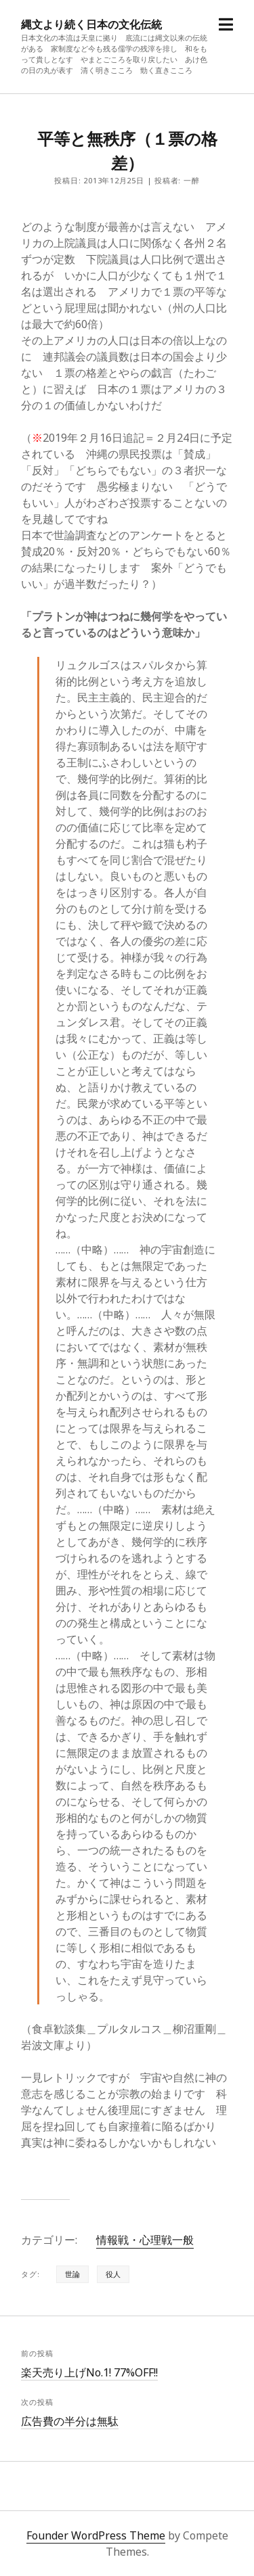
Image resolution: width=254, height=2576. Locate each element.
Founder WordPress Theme (95, 2535)
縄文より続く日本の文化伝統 (91, 24)
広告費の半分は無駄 (70, 2421)
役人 (113, 2274)
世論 (72, 2274)
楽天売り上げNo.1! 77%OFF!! (89, 2372)
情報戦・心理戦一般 (145, 2239)
